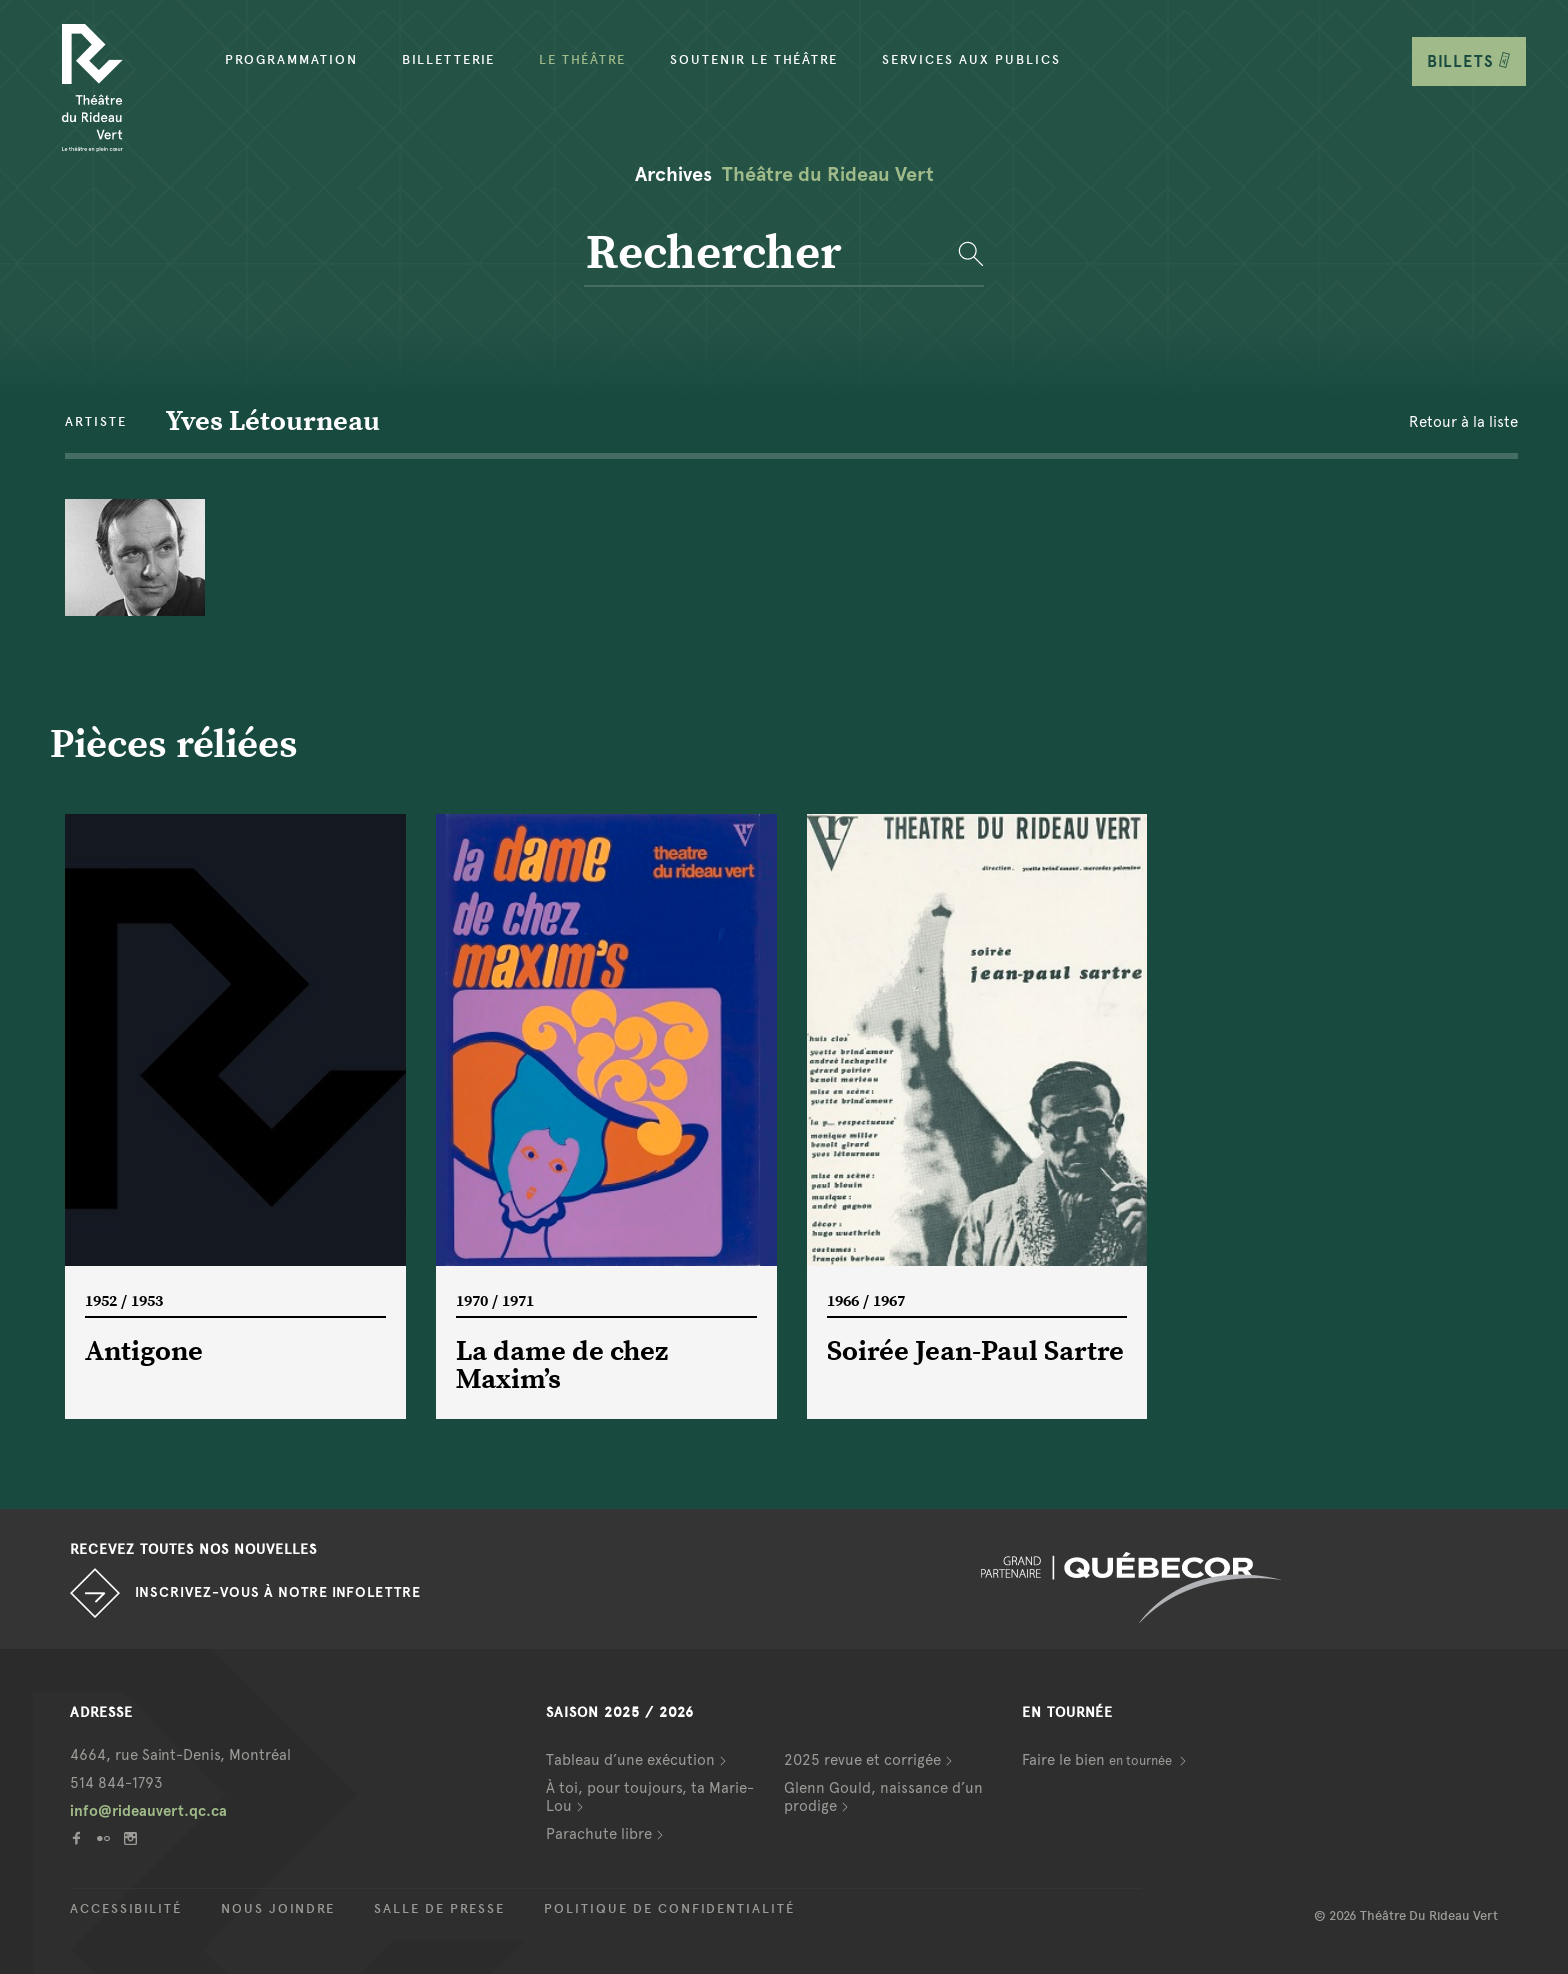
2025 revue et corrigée (862, 1760)
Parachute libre (599, 1834)
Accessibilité (126, 1909)
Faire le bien (1098, 1760)
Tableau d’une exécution (630, 1760)
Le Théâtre (582, 60)
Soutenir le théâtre (754, 60)
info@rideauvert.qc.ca (148, 1811)
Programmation (291, 60)
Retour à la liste (1463, 422)
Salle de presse (439, 1909)
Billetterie (448, 60)
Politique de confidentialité (669, 1909)
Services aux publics (971, 60)
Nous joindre (278, 1909)
